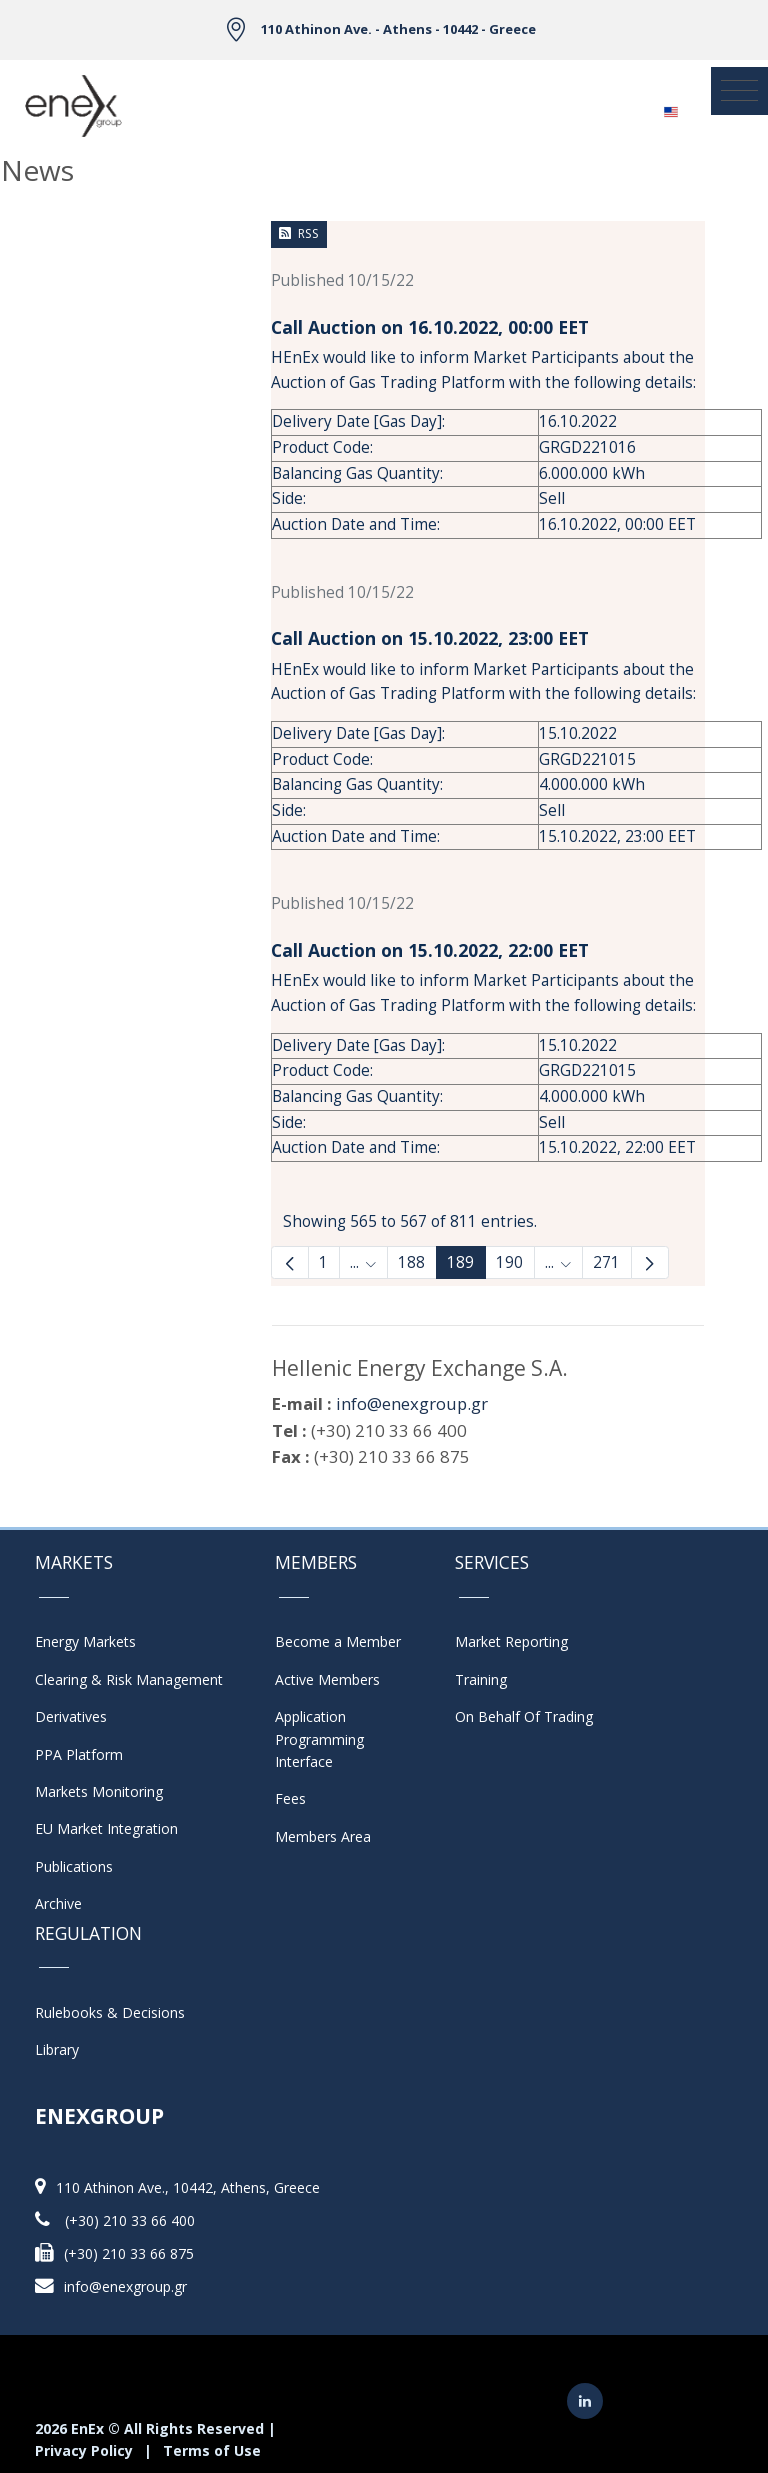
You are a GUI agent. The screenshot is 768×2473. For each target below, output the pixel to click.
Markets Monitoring (99, 1791)
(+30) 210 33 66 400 (130, 2220)
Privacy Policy (84, 2450)
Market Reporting (511, 1641)
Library (57, 2049)
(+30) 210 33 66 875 (129, 2253)
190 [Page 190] (509, 1262)
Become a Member (338, 1641)
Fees (290, 1798)
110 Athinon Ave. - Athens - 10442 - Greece (398, 29)
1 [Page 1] (323, 1262)
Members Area (323, 1836)
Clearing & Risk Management (129, 1679)
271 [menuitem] (606, 1262)
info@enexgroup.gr (412, 1403)
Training (481, 1679)
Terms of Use (212, 2450)
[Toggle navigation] (739, 91)
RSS (299, 233)
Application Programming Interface (329, 1739)
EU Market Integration (106, 1828)
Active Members (327, 1679)
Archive (58, 1903)
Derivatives (71, 1716)
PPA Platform (79, 1754)
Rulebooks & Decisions (110, 2012)
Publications (74, 1866)
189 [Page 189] (460, 1262)
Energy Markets (85, 1641)
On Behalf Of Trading (524, 1716)
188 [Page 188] (411, 1262)
